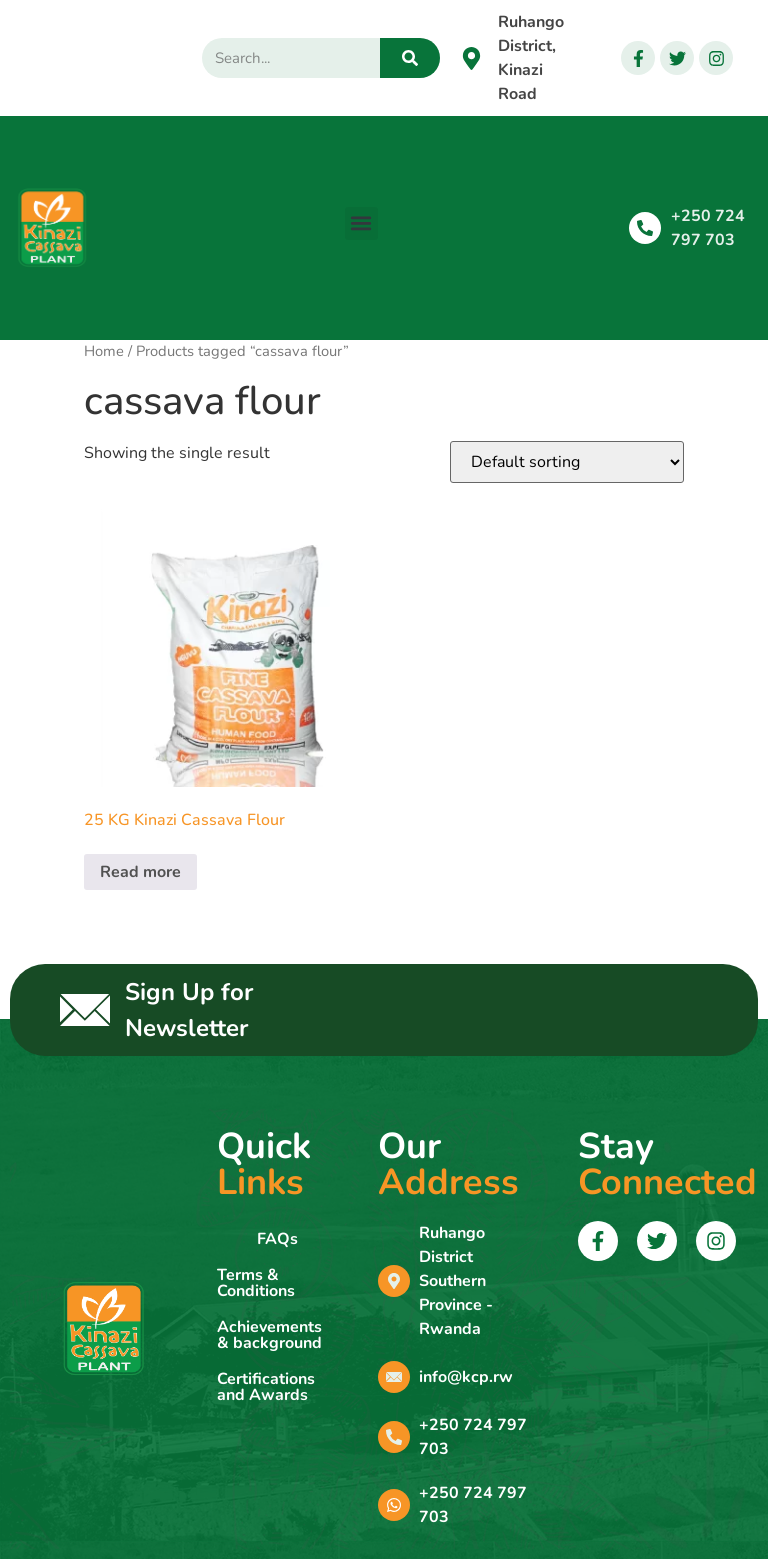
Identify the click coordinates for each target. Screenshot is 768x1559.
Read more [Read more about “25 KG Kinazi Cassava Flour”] (140, 872)
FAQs (277, 1239)
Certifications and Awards (266, 1387)
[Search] (410, 58)
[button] (361, 223)
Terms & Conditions (256, 1283)
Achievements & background (269, 1335)
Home (104, 351)
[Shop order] (567, 462)
